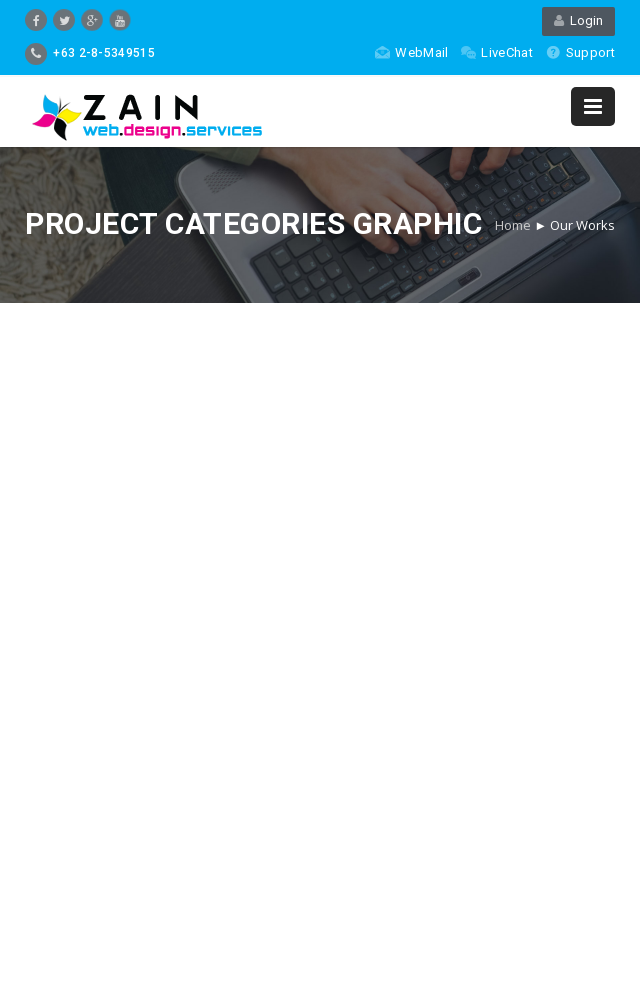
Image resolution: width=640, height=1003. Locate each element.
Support (580, 52)
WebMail (411, 52)
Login (578, 20)
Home (513, 225)
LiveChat (496, 52)
